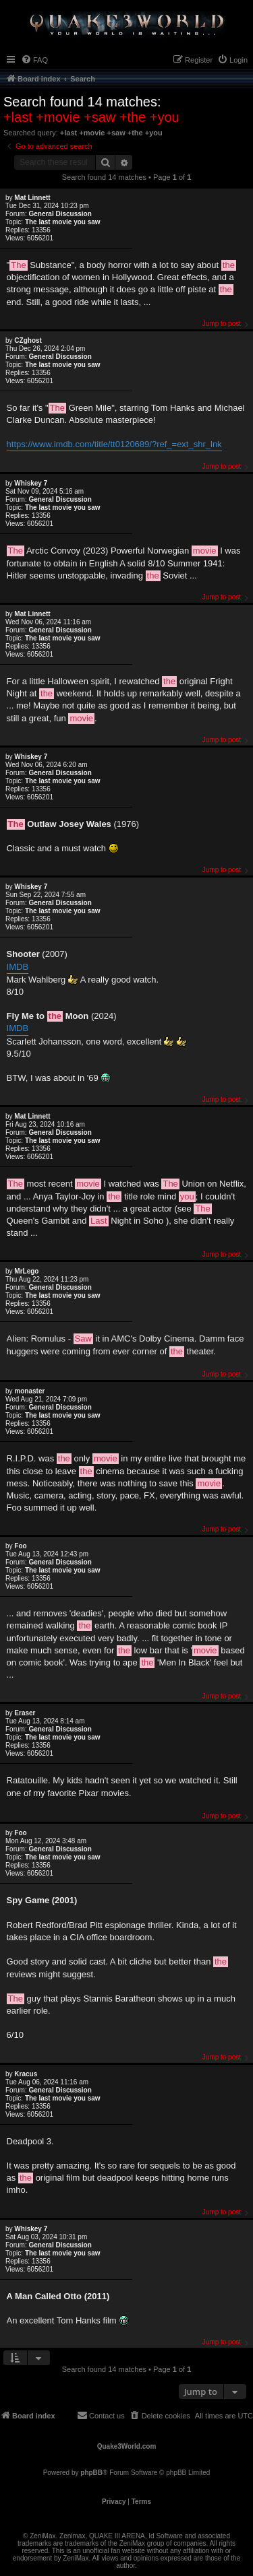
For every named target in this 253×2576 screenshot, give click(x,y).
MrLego (26, 1271)
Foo (20, 1546)
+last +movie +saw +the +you (91, 117)
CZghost (28, 340)
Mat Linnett (32, 197)
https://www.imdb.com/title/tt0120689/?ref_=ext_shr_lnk (114, 444)
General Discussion (59, 214)
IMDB (18, 967)
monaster (29, 1391)
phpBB (91, 2472)
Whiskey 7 (30, 483)
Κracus (25, 2074)
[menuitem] (34, 60)
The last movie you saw (63, 222)
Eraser (24, 1713)
